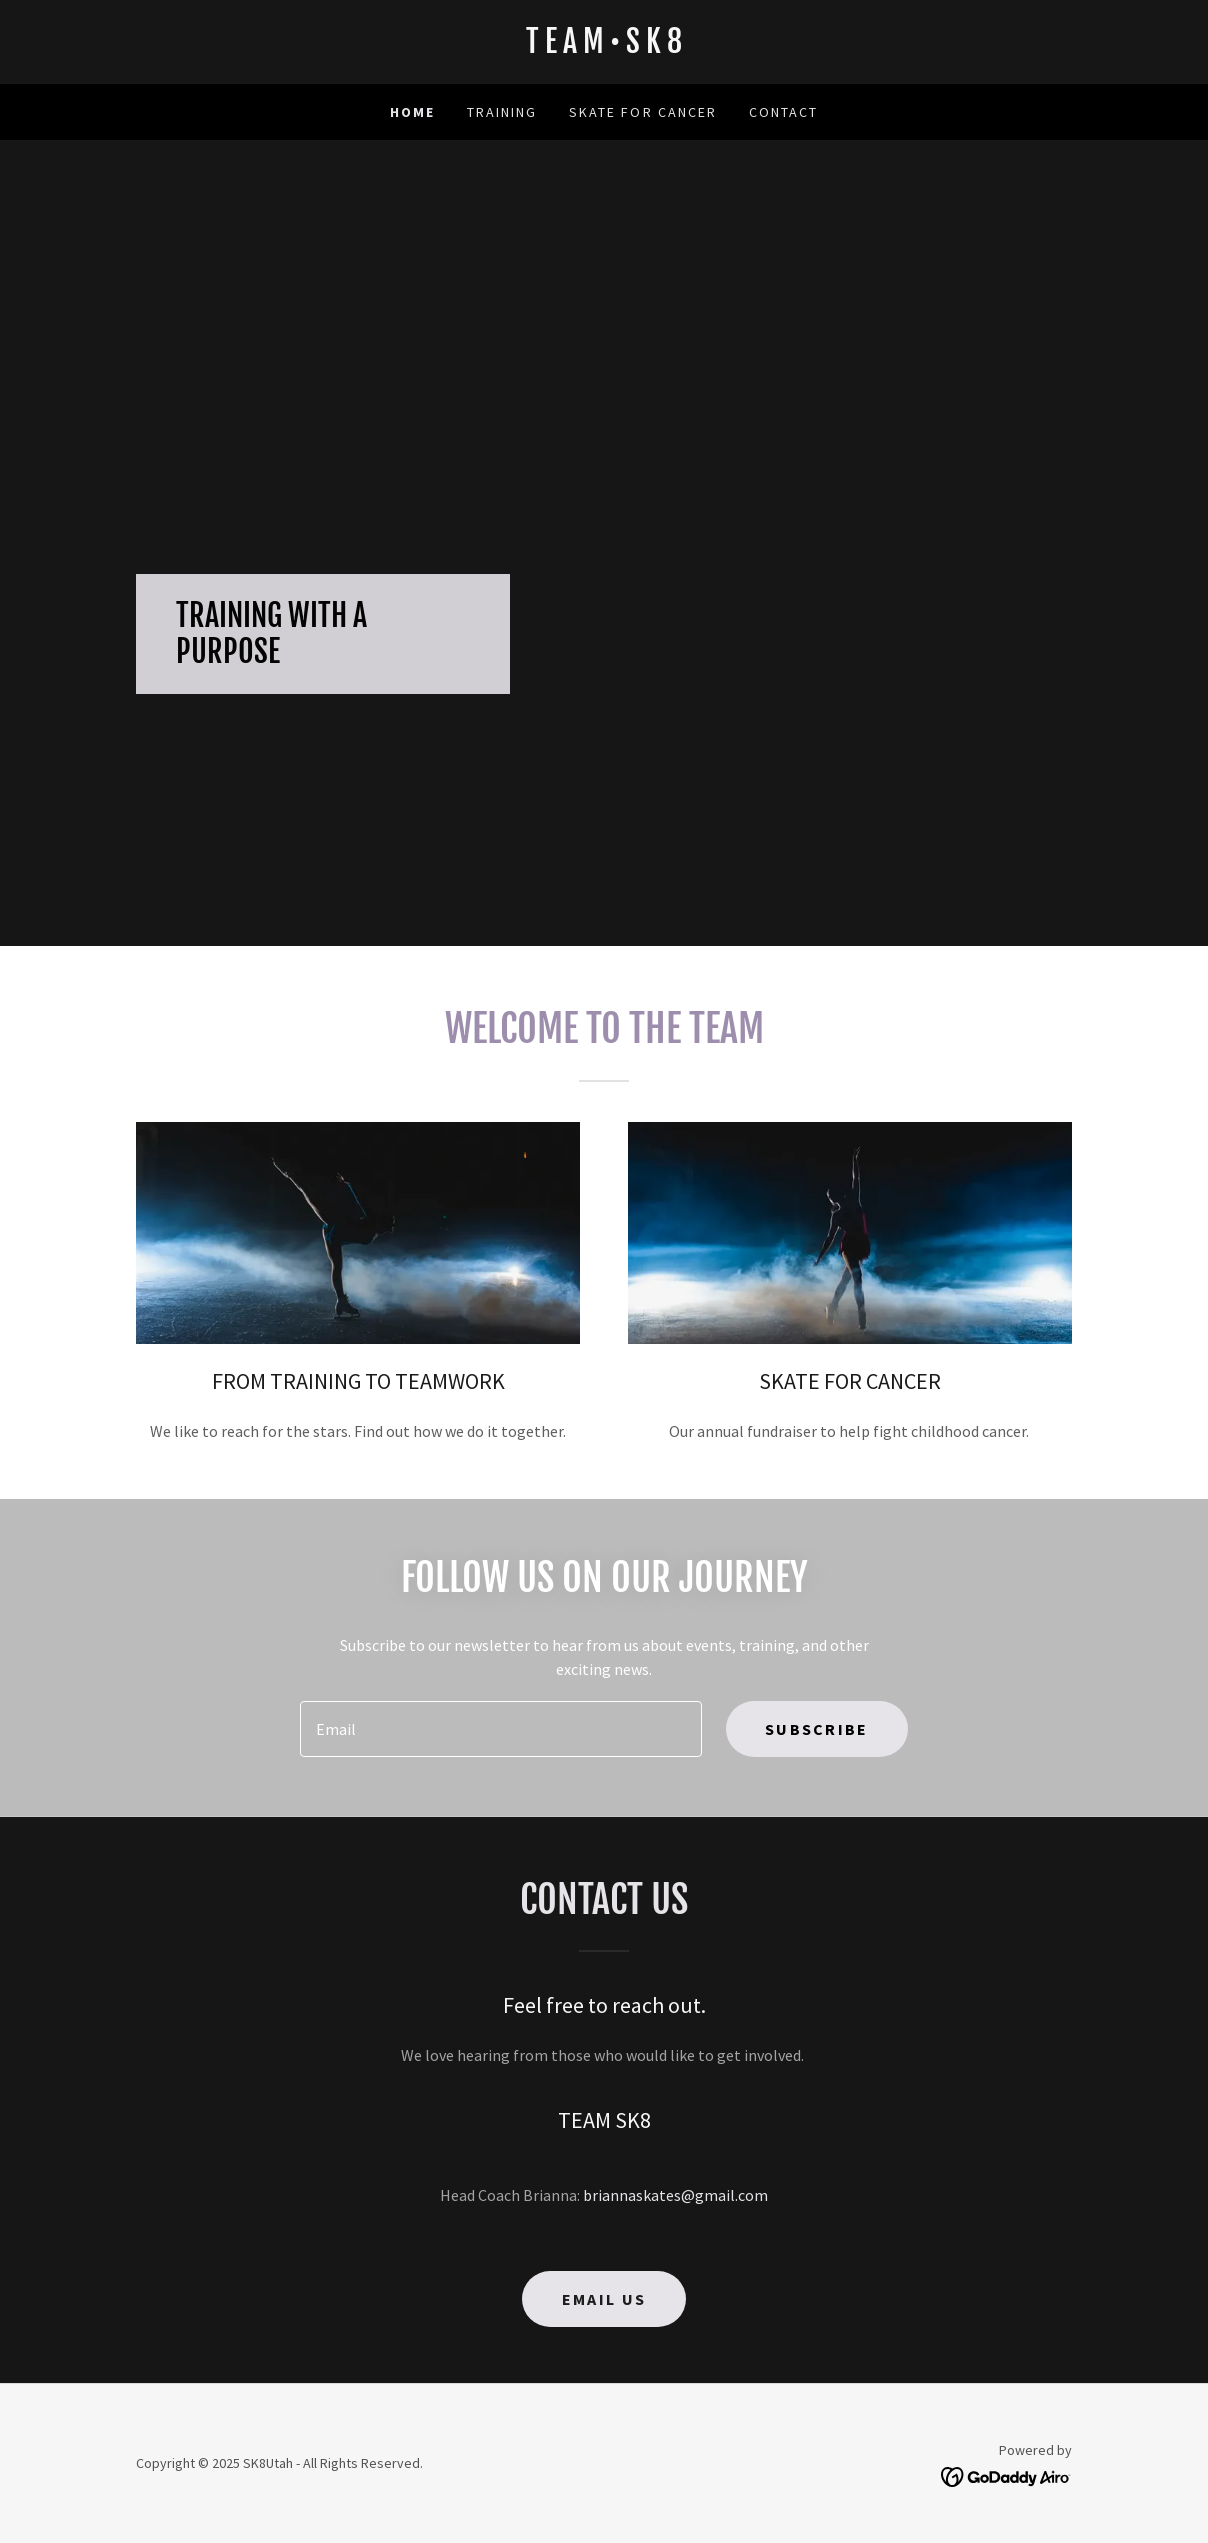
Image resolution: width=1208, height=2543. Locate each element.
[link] (604, 47)
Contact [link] (783, 112)
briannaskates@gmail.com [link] (675, 2195)
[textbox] (501, 1729)
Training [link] (502, 112)
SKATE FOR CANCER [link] (642, 112)
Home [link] (412, 112)
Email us (604, 2299)
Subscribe (817, 1729)
